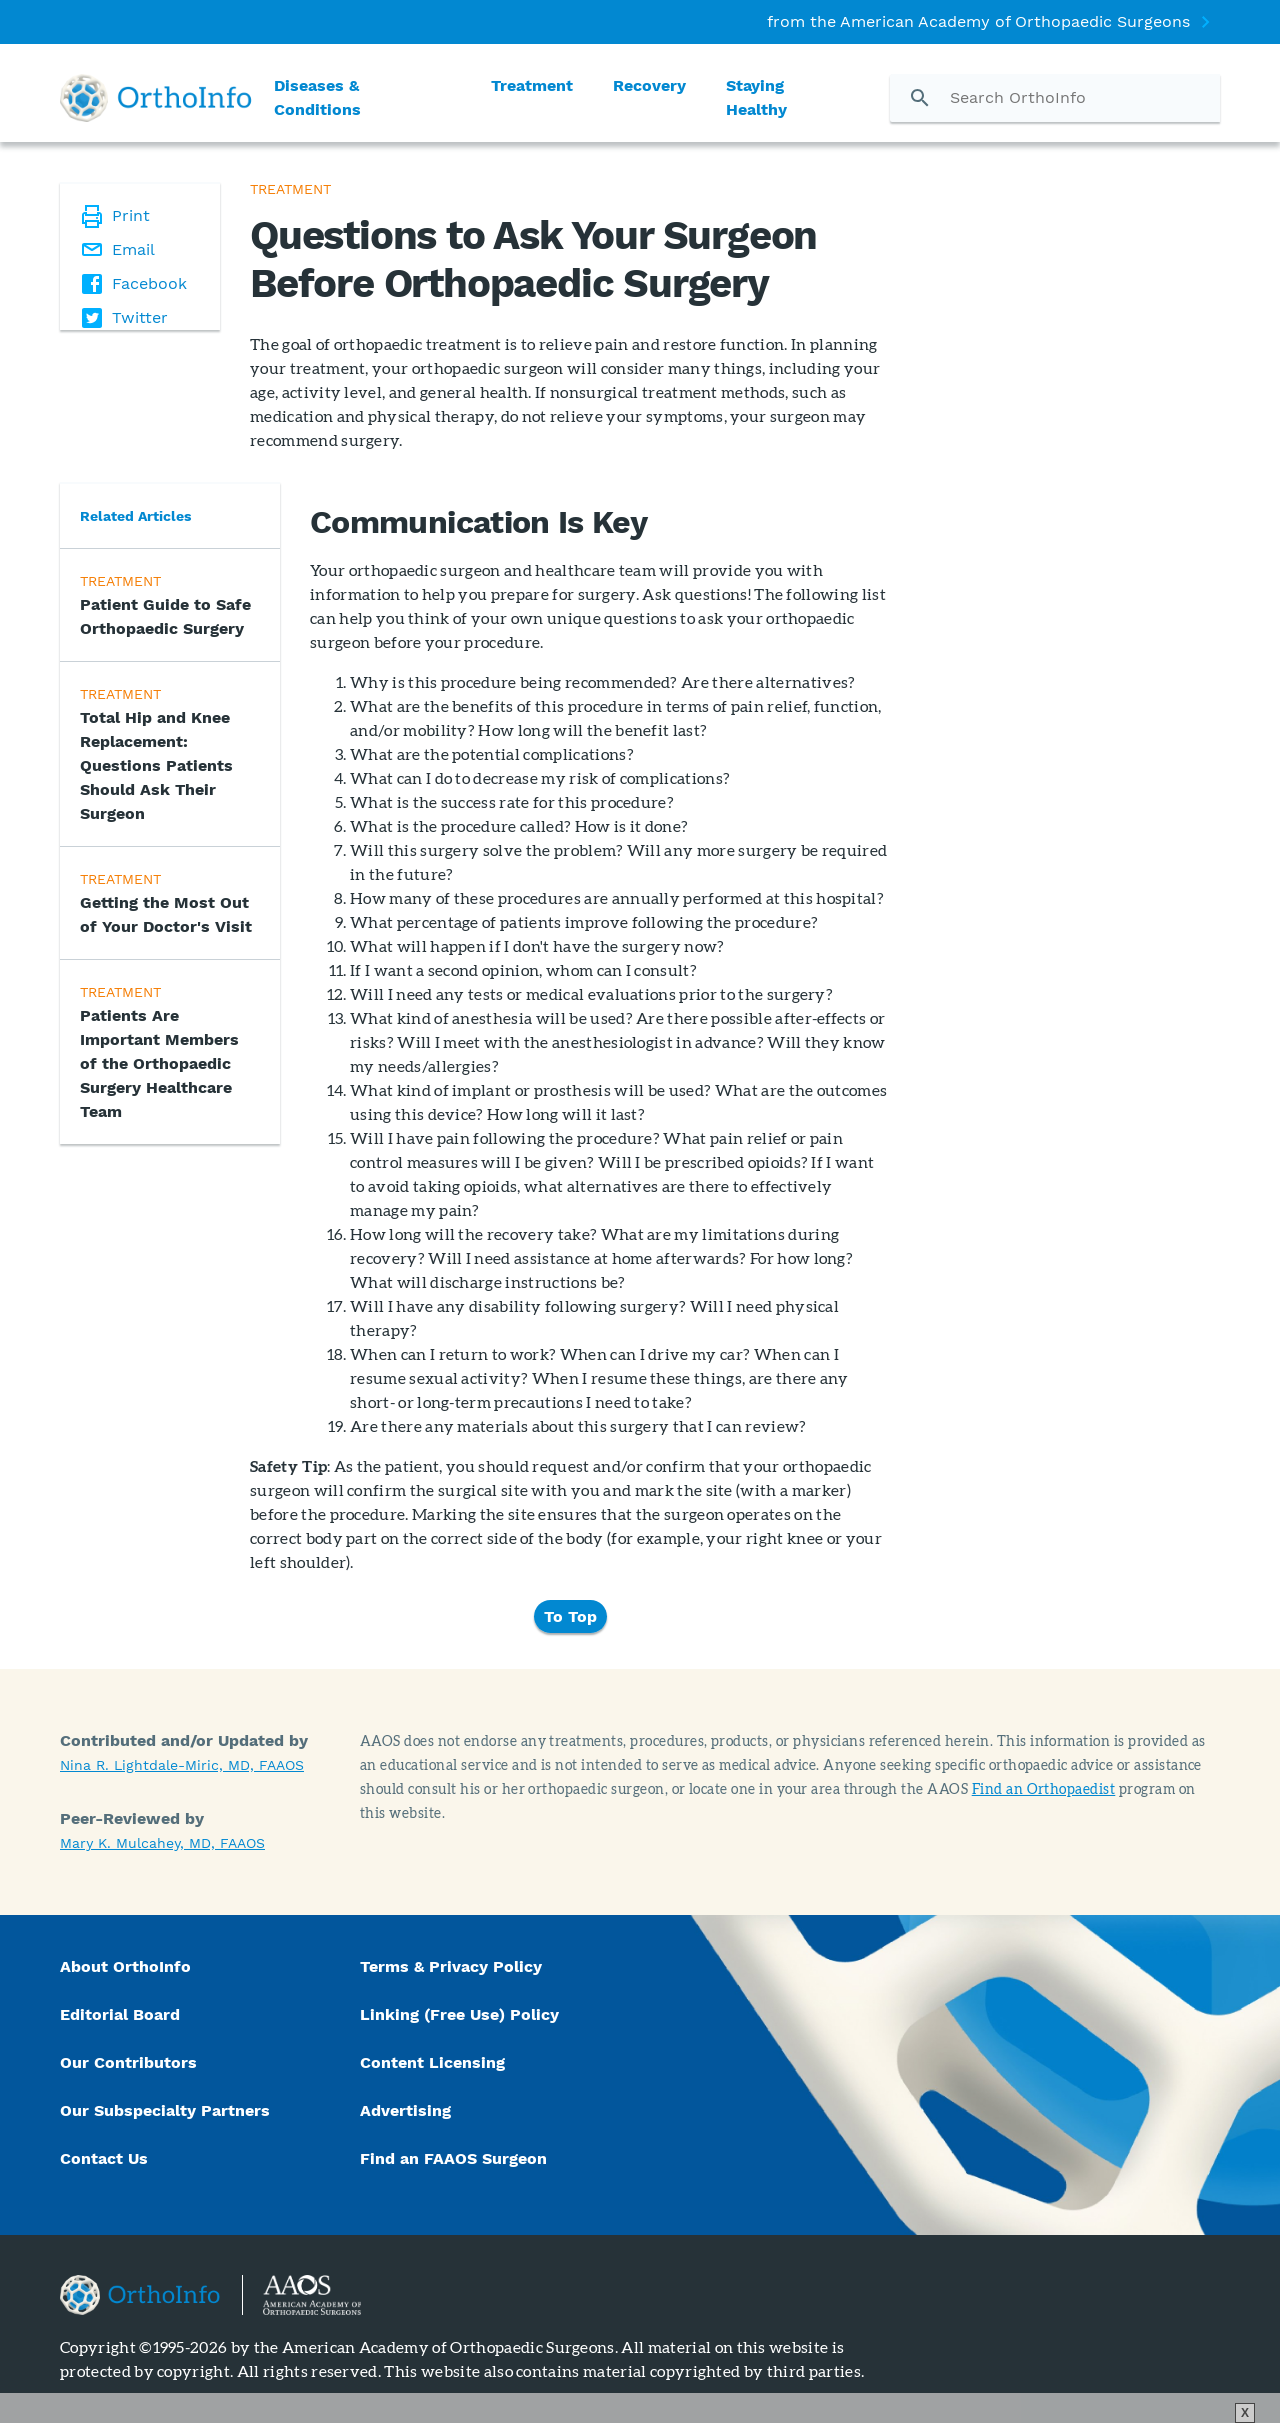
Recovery (649, 85)
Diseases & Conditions (317, 97)
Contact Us (104, 2158)
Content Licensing (432, 2062)
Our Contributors (131, 2062)
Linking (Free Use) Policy (459, 2014)
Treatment (532, 85)
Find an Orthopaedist (1044, 1788)
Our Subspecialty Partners (165, 2110)
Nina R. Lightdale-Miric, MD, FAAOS (182, 1765)
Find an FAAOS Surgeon (456, 2158)
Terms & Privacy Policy (451, 1966)
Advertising (405, 2110)
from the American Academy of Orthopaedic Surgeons (978, 21)
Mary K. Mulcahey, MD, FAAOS (162, 1843)
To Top (570, 1616)
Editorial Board (120, 2014)
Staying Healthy (756, 97)
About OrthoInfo (125, 1966)
